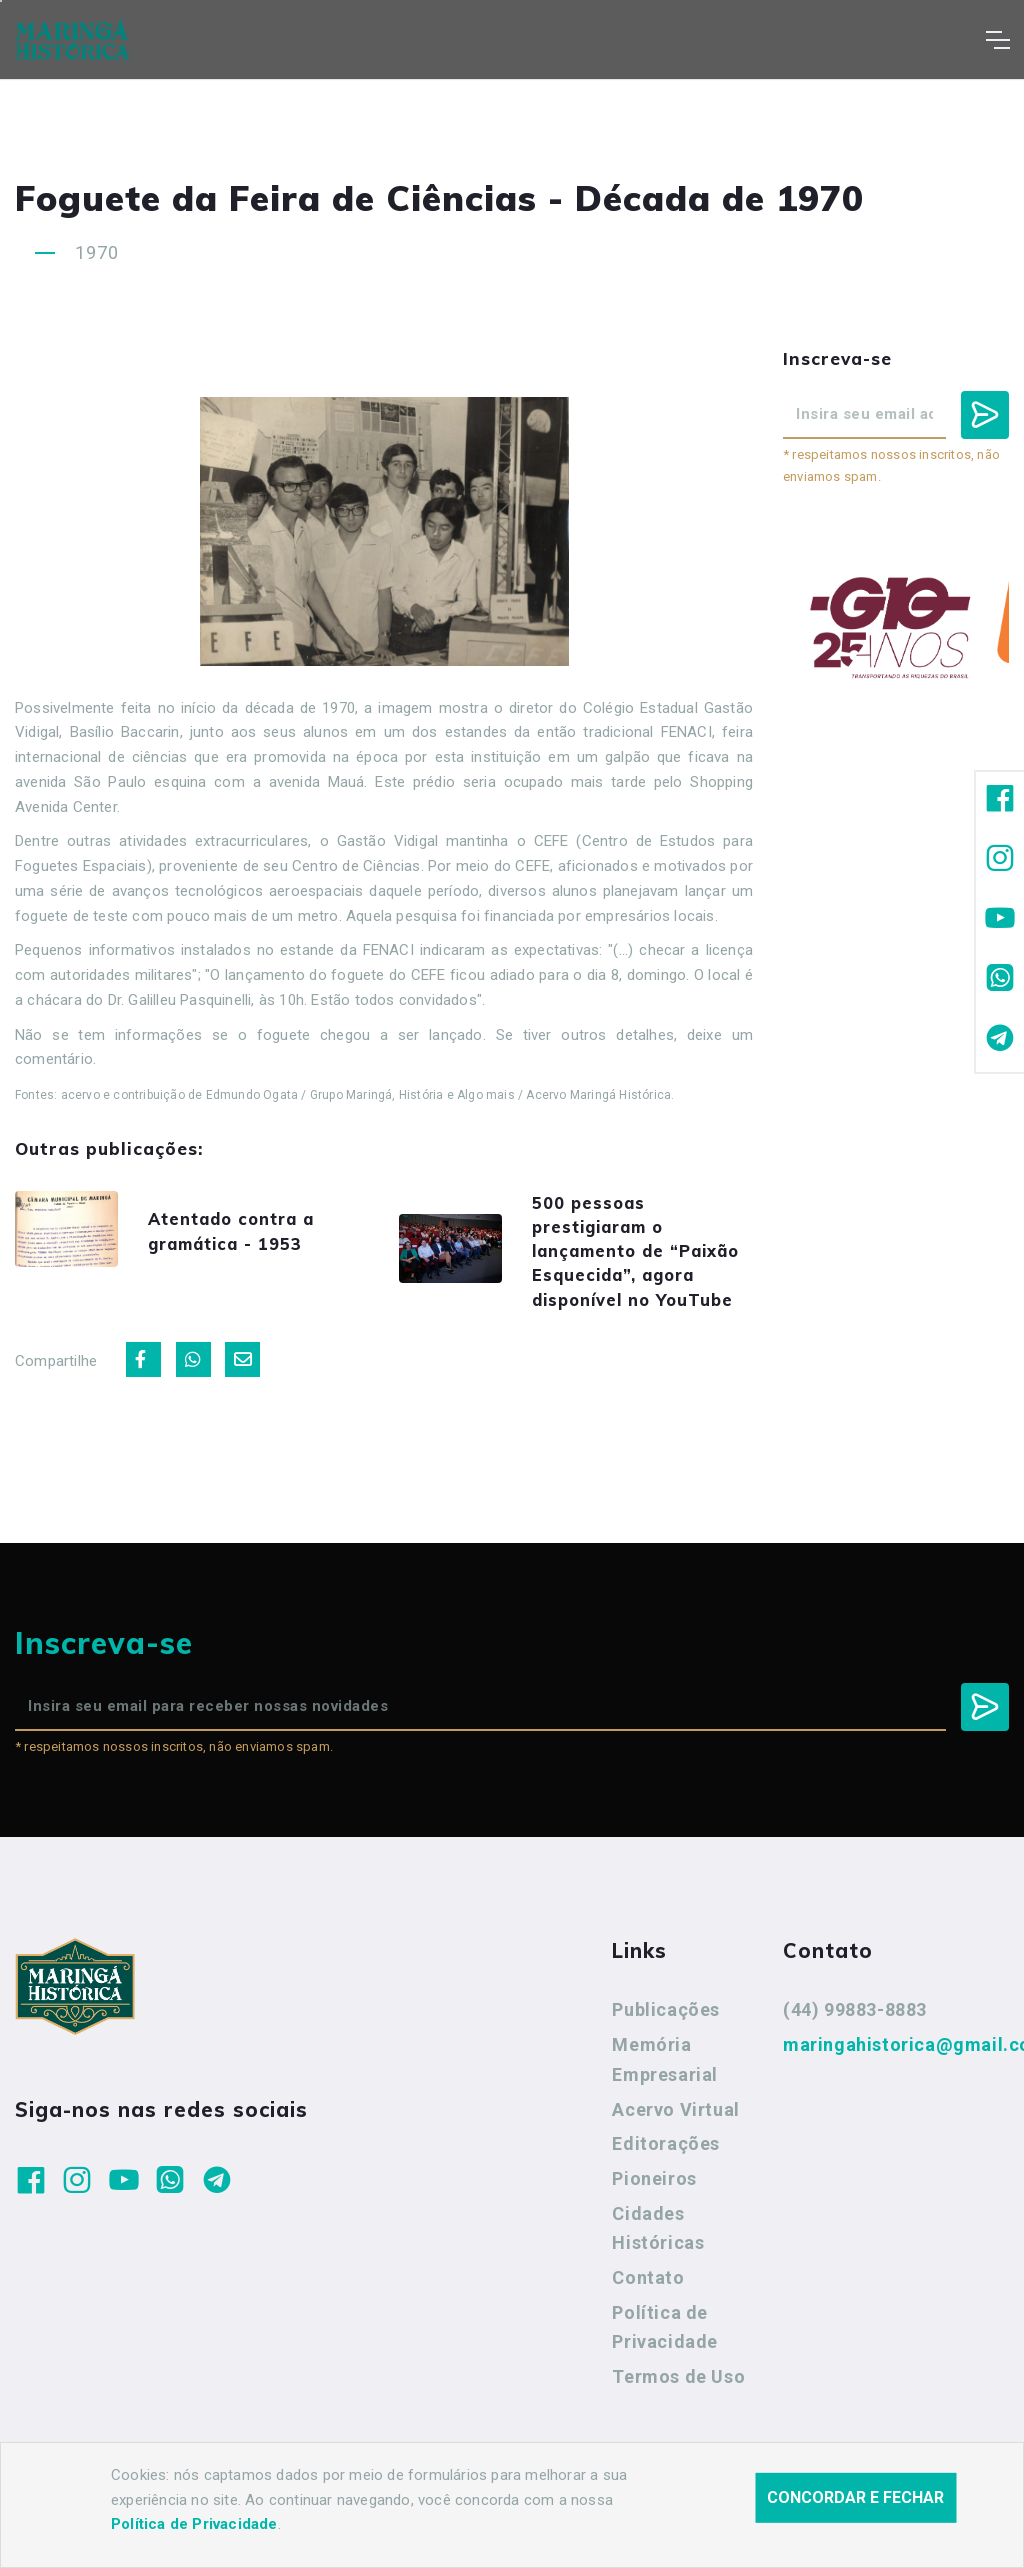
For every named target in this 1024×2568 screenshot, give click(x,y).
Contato (648, 2300)
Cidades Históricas (658, 2251)
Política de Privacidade (665, 2350)
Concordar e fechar (855, 2497)
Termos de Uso (678, 2399)
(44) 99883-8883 (855, 2033)
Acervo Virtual (675, 2132)
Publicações (666, 2033)
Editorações (666, 2166)
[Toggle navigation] (997, 40)
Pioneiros (654, 2201)
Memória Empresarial (665, 2082)
